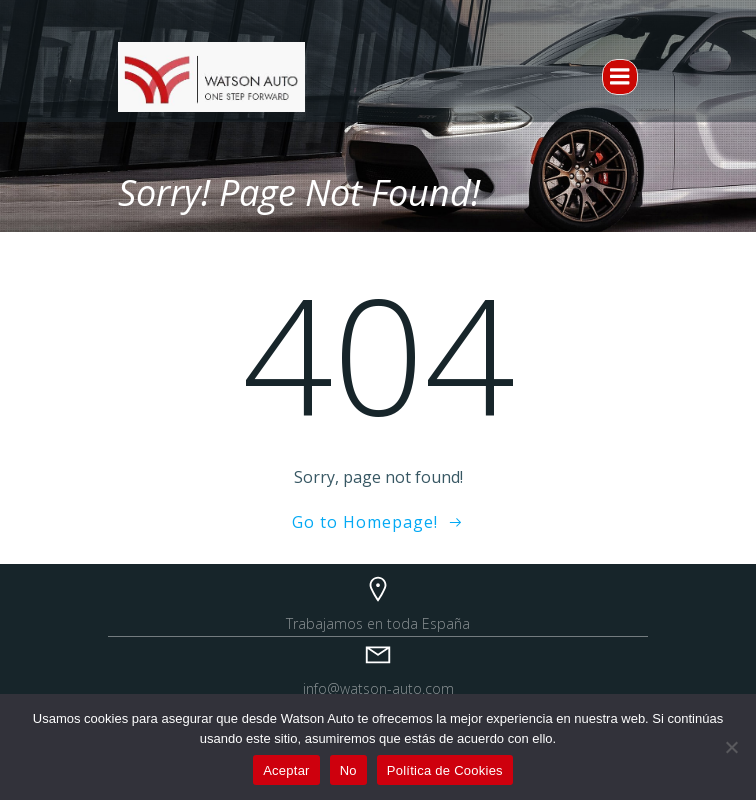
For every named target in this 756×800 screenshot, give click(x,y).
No (348, 770)
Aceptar (286, 770)
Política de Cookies (445, 770)
